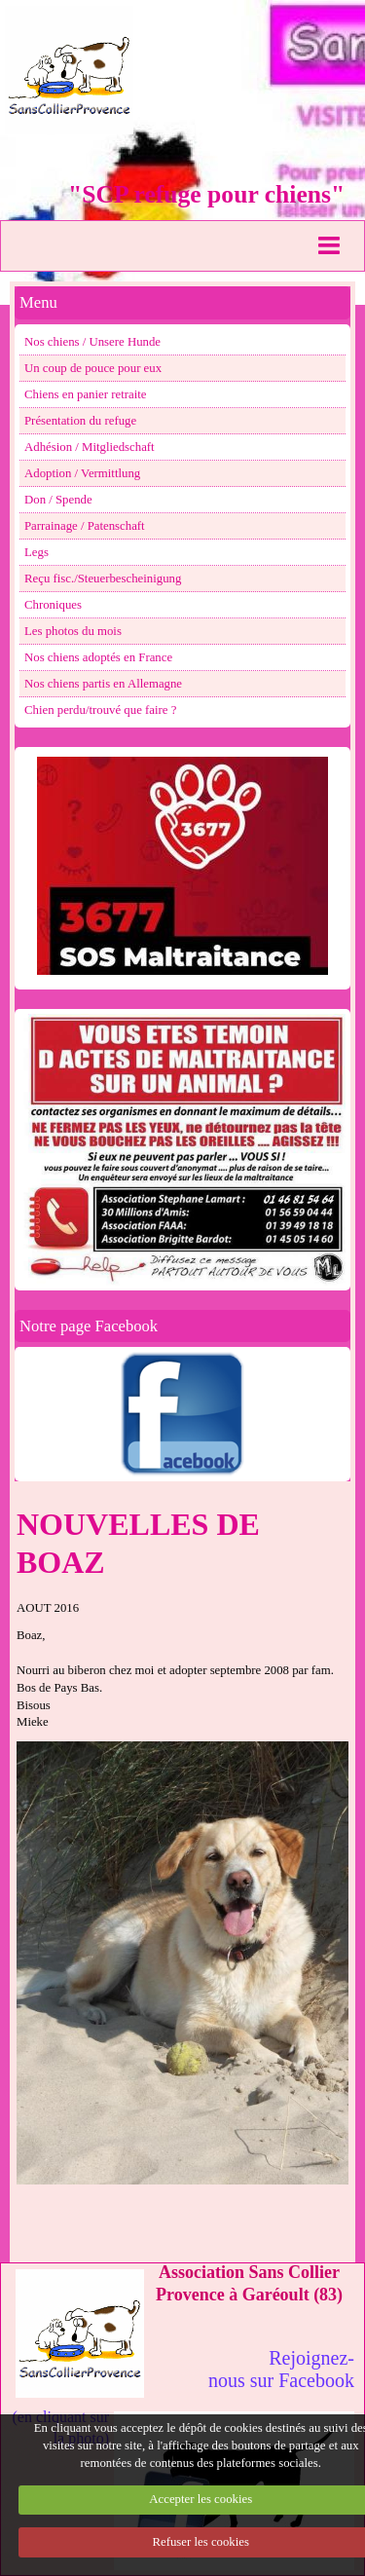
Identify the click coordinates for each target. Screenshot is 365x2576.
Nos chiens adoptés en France (98, 657)
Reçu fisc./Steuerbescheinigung (102, 578)
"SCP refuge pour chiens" (206, 194)
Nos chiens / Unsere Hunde (92, 342)
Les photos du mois (73, 631)
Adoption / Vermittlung (82, 473)
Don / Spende (58, 499)
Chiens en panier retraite (85, 394)
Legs (36, 552)
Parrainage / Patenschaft (84, 526)
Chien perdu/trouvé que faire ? (100, 710)
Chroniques (53, 605)
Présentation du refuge (80, 421)
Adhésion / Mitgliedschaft (89, 447)
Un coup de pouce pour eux (93, 368)
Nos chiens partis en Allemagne (103, 684)
